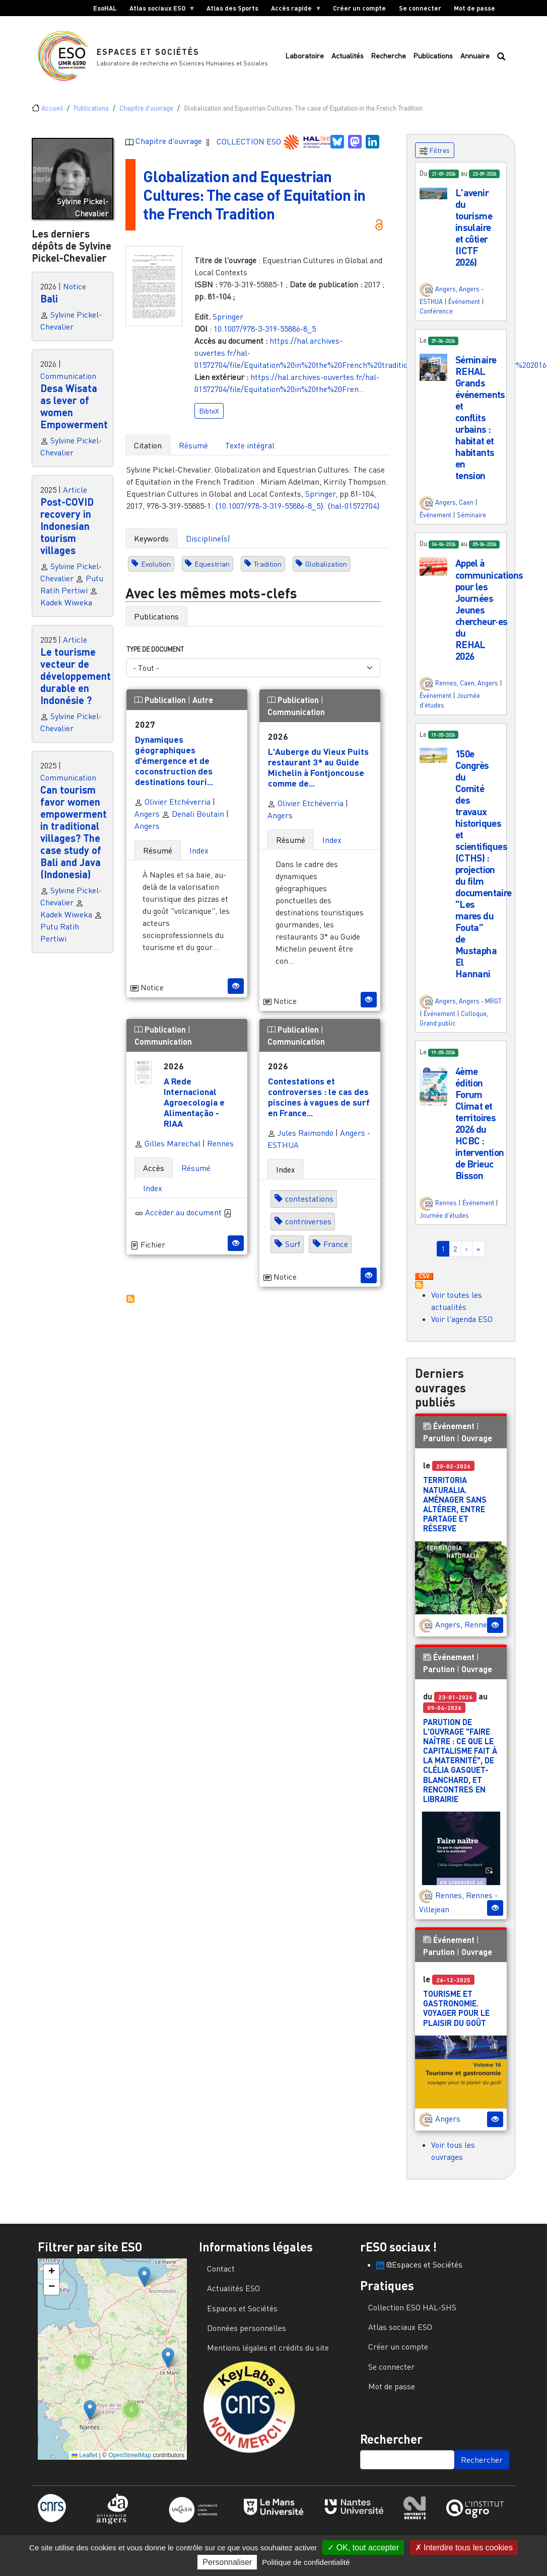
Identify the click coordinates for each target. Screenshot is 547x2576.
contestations (309, 1199)
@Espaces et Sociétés (419, 2264)
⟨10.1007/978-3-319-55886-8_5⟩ (269, 506)
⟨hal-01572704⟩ (353, 506)
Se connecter (420, 8)
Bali (49, 298)
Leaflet (84, 2455)
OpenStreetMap (129, 2455)
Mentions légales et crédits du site (268, 2348)
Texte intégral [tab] (250, 445)
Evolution (156, 564)
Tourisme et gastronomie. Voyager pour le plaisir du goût (456, 2008)
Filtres (435, 150)
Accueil (52, 108)
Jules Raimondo (300, 1133)
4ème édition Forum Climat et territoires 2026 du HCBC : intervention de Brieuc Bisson (479, 1123)
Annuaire (475, 55)
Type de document (155, 649)
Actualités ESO (233, 2288)
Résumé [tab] (193, 445)
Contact (221, 2268)
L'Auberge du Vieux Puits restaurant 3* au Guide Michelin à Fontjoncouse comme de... (318, 767)
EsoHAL (105, 8)
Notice (74, 286)
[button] (433, 193)
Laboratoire (304, 55)
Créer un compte (359, 8)
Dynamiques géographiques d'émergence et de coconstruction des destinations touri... (174, 760)
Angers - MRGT (480, 1001)
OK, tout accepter (363, 2547)
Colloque (474, 1013)
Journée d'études (444, 1215)
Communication (68, 376)
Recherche (388, 55)
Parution (439, 1438)
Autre (202, 700)
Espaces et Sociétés (148, 51)
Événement (464, 301)
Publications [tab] (156, 616)
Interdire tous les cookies (464, 2547)
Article (75, 490)
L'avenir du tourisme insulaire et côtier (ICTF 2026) (473, 227)
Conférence (436, 311)
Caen (466, 502)
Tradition (268, 564)
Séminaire (471, 515)
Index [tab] (199, 850)
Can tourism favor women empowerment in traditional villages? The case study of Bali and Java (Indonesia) (73, 832)
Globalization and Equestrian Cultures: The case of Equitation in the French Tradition (254, 194)
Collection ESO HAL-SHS (412, 2307)
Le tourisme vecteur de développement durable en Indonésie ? (75, 676)
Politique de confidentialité (306, 2562)
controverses (308, 1222)
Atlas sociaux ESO (159, 10)
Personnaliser (227, 2562)
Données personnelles (246, 2328)
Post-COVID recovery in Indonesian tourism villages (67, 526)
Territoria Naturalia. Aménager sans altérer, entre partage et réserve (455, 1504)
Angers (147, 814)
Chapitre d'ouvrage (146, 108)
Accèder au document (188, 1212)
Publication (161, 700)
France (335, 1244)
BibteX (209, 411)
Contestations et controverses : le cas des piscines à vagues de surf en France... (319, 1096)
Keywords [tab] (151, 538)
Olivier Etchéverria (172, 802)
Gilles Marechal (167, 1143)
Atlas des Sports (232, 8)
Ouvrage (476, 1438)
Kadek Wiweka (66, 602)
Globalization (326, 564)
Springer (228, 316)
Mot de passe (474, 8)
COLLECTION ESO (250, 141)
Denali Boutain (193, 814)
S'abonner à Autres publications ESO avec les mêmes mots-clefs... (130, 1299)
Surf (292, 1244)
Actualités (347, 55)
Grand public (438, 1023)
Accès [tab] (153, 1168)
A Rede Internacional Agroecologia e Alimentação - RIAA (194, 1102)
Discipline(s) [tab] (208, 538)
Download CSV (424, 1277)
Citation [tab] (148, 445)
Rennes (220, 1143)
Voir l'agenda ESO (462, 1319)
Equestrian (212, 564)
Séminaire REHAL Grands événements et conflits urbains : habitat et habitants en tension (480, 417)
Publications (433, 55)
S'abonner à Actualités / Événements (419, 1285)
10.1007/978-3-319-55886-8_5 (265, 329)
